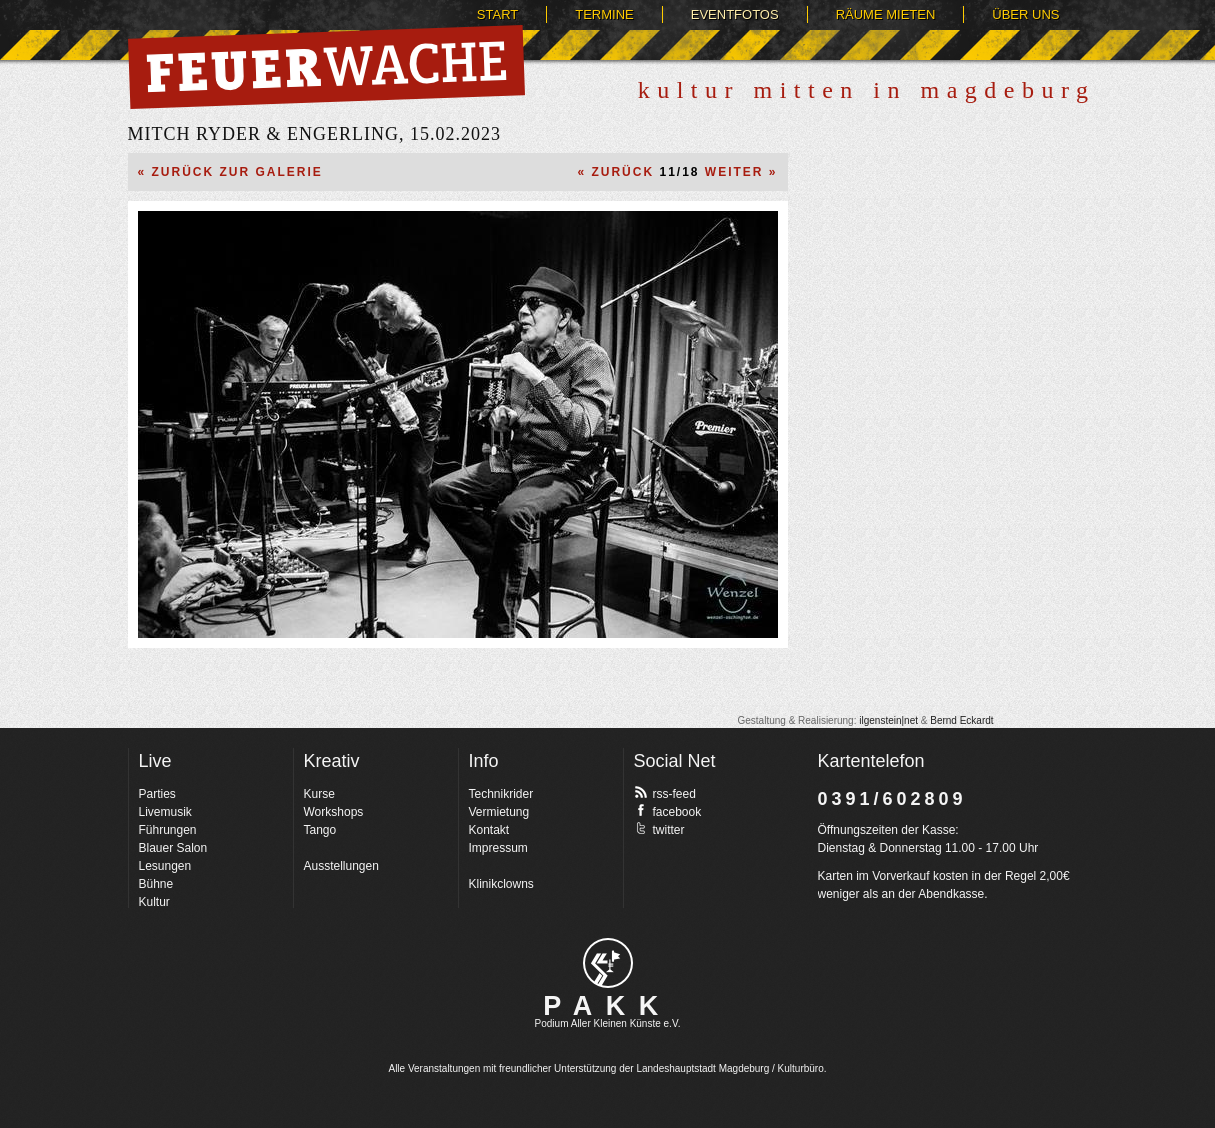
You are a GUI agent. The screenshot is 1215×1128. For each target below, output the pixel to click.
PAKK (607, 1006)
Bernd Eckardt (961, 720)
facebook (668, 811)
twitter (659, 829)
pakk (608, 963)
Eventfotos (735, 14)
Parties (157, 794)
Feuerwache (326, 67)
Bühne (156, 884)
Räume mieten (886, 14)
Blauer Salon (173, 848)
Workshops (334, 812)
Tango (320, 830)
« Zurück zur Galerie (230, 172)
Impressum (498, 848)
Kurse (319, 794)
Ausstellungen (341, 866)
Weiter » (741, 172)
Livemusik (165, 812)
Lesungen (165, 866)
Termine (604, 14)
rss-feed (665, 793)
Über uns (1025, 14)
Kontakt (489, 830)
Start (497, 14)
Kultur (154, 902)
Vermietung (499, 812)
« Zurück (615, 172)
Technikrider (501, 794)
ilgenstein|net (888, 720)
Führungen (168, 830)
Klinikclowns (501, 884)
